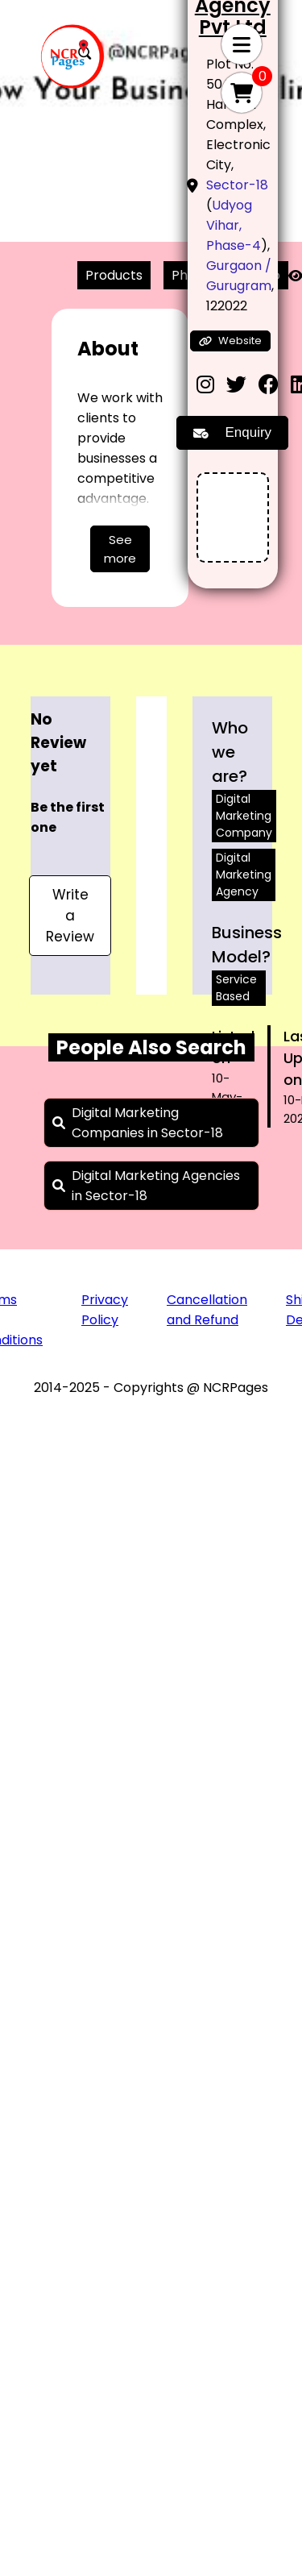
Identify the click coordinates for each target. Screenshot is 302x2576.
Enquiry (232, 432)
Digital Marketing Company (244, 816)
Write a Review (70, 915)
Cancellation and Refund (207, 1309)
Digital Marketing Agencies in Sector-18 (156, 1185)
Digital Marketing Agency (243, 875)
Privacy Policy (104, 1309)
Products (114, 275)
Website (230, 340)
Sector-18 (237, 185)
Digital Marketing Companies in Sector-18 (147, 1122)
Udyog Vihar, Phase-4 (233, 225)
